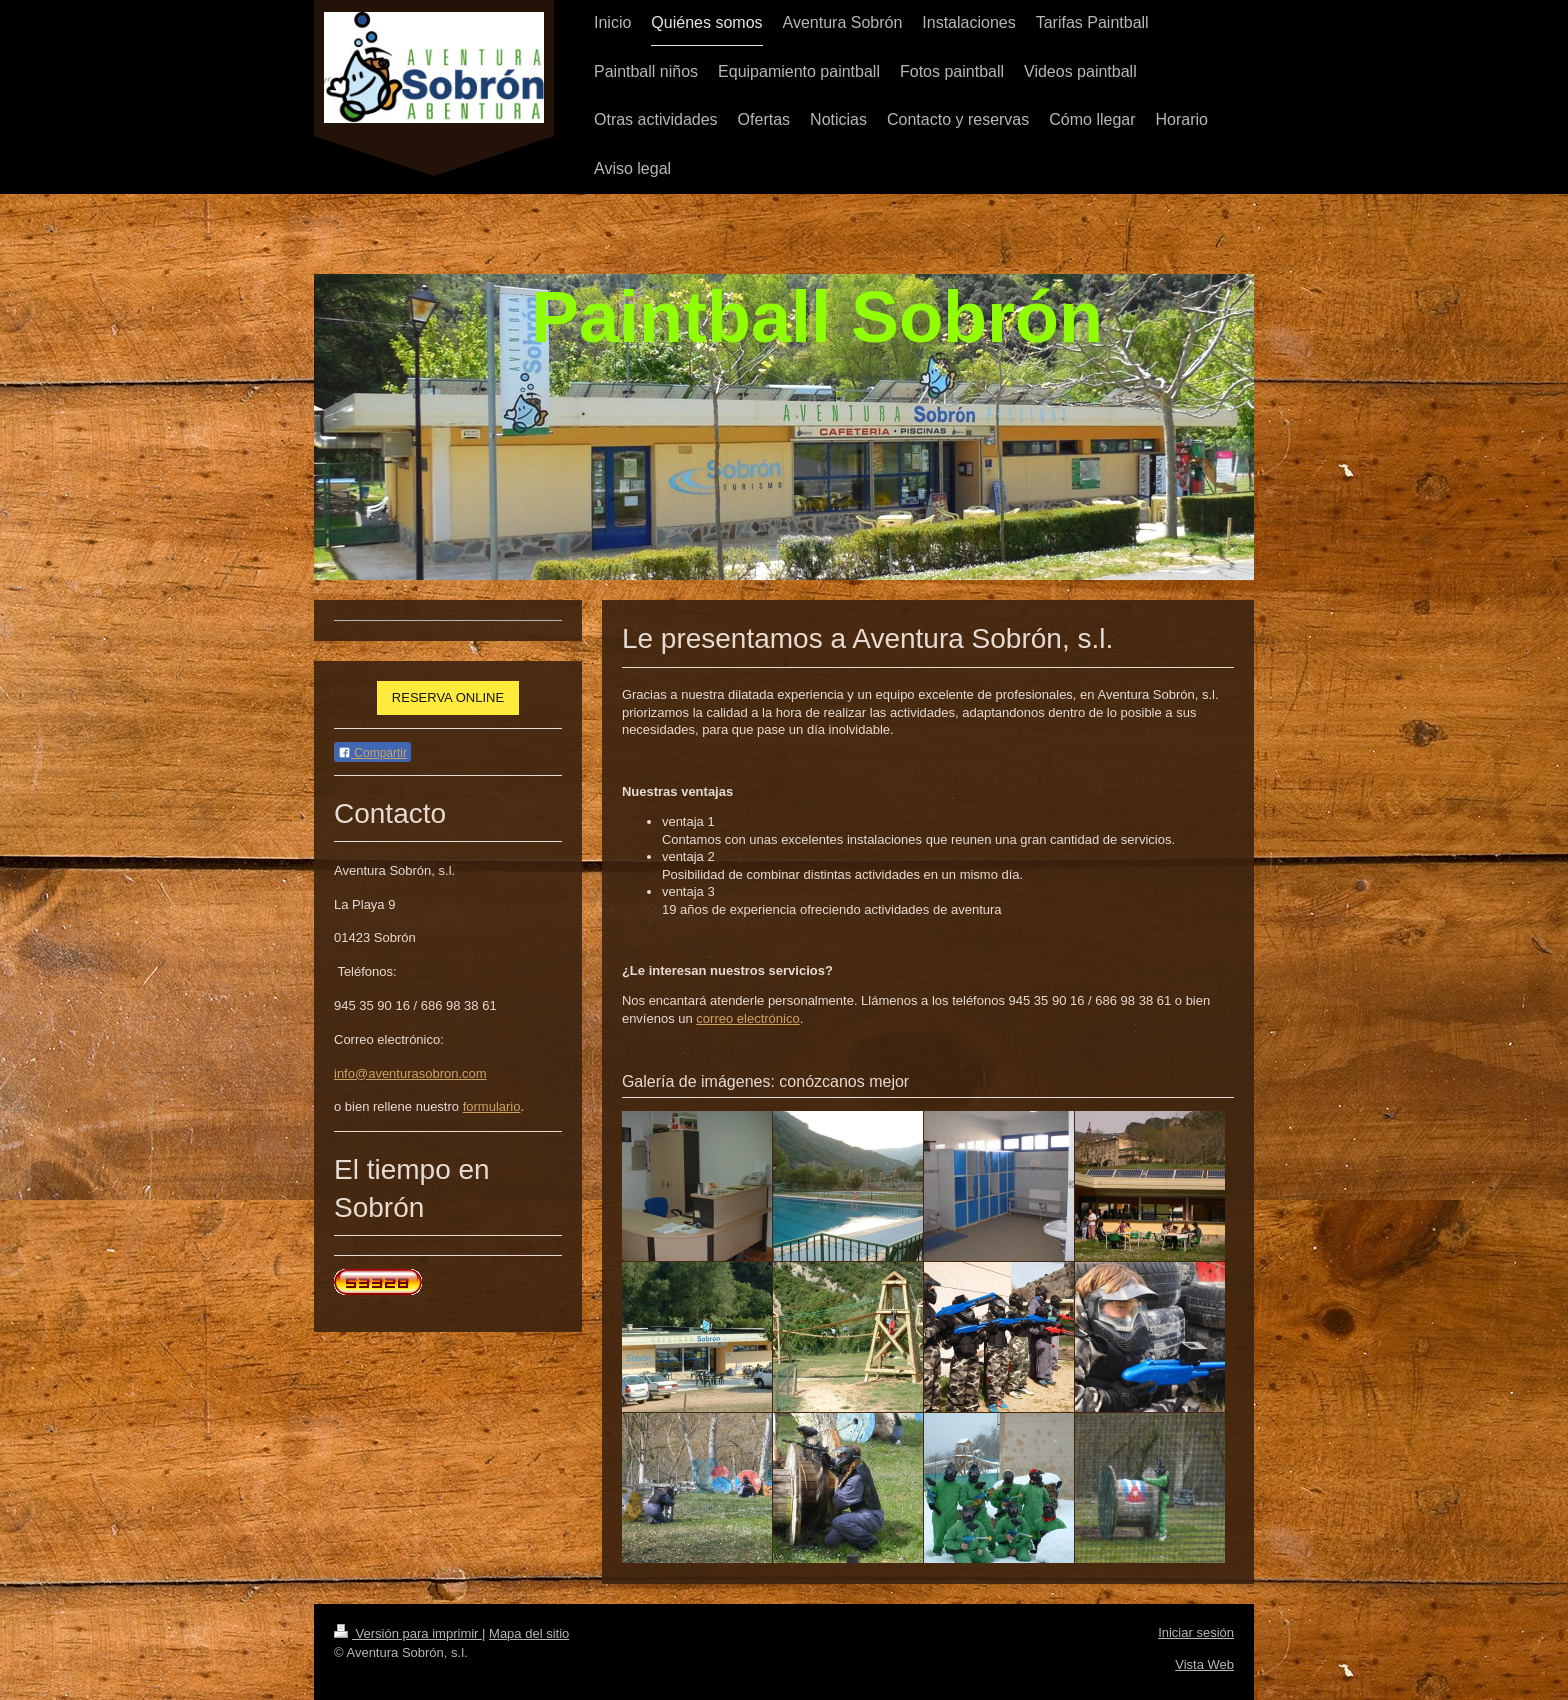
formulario (492, 1106)
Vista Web (1204, 1664)
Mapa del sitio (529, 1633)
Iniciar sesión (1196, 1632)
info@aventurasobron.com (410, 1073)
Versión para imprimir (408, 1633)
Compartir (372, 753)
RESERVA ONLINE (448, 697)
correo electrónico (747, 1018)
